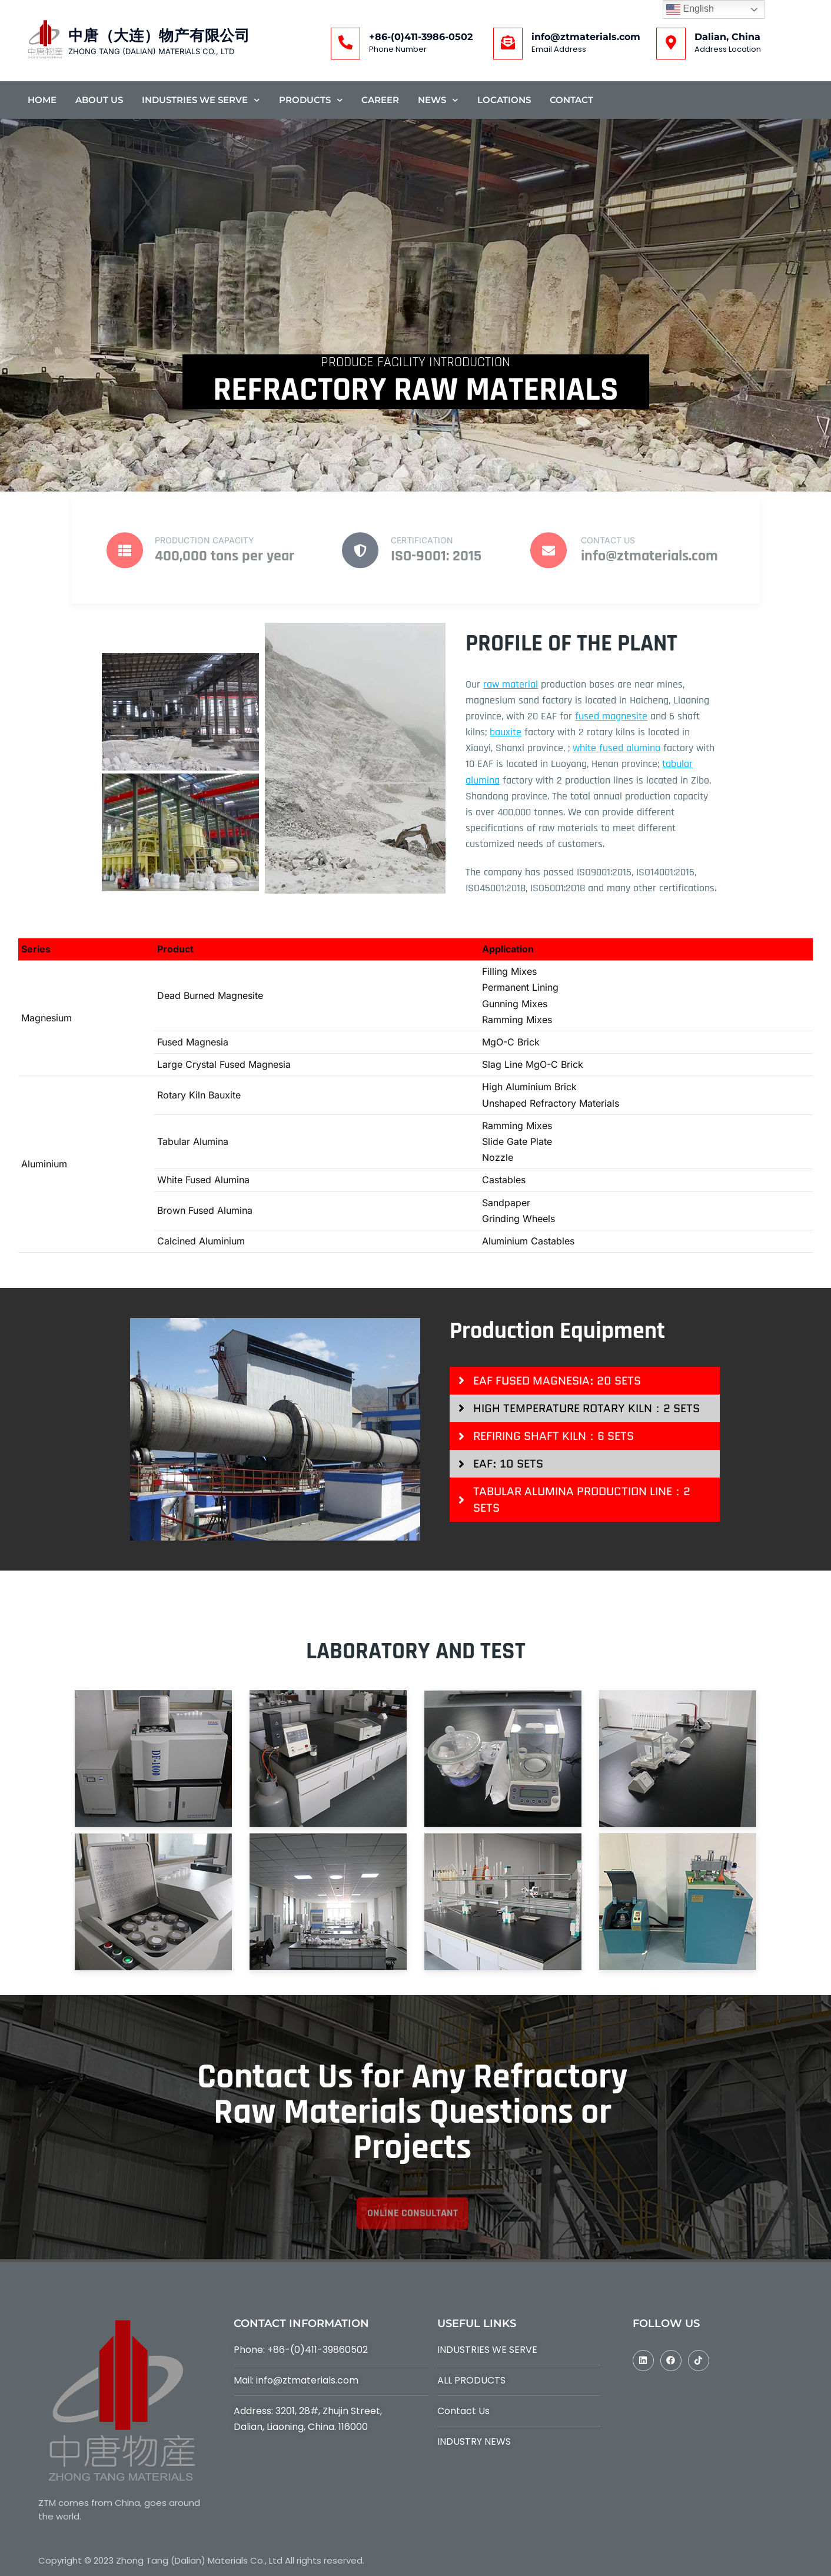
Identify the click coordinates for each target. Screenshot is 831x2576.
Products (311, 100)
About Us (99, 99)
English (690, 9)
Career (380, 99)
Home (42, 99)
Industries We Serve (201, 100)
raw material (510, 684)
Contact (571, 99)
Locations (504, 99)
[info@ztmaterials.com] (508, 43)
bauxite (505, 732)
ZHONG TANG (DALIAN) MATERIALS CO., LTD (151, 51)
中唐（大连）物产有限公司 (159, 35)
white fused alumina (616, 748)
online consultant (412, 2234)
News (438, 100)
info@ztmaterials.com (585, 36)
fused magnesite (611, 716)
